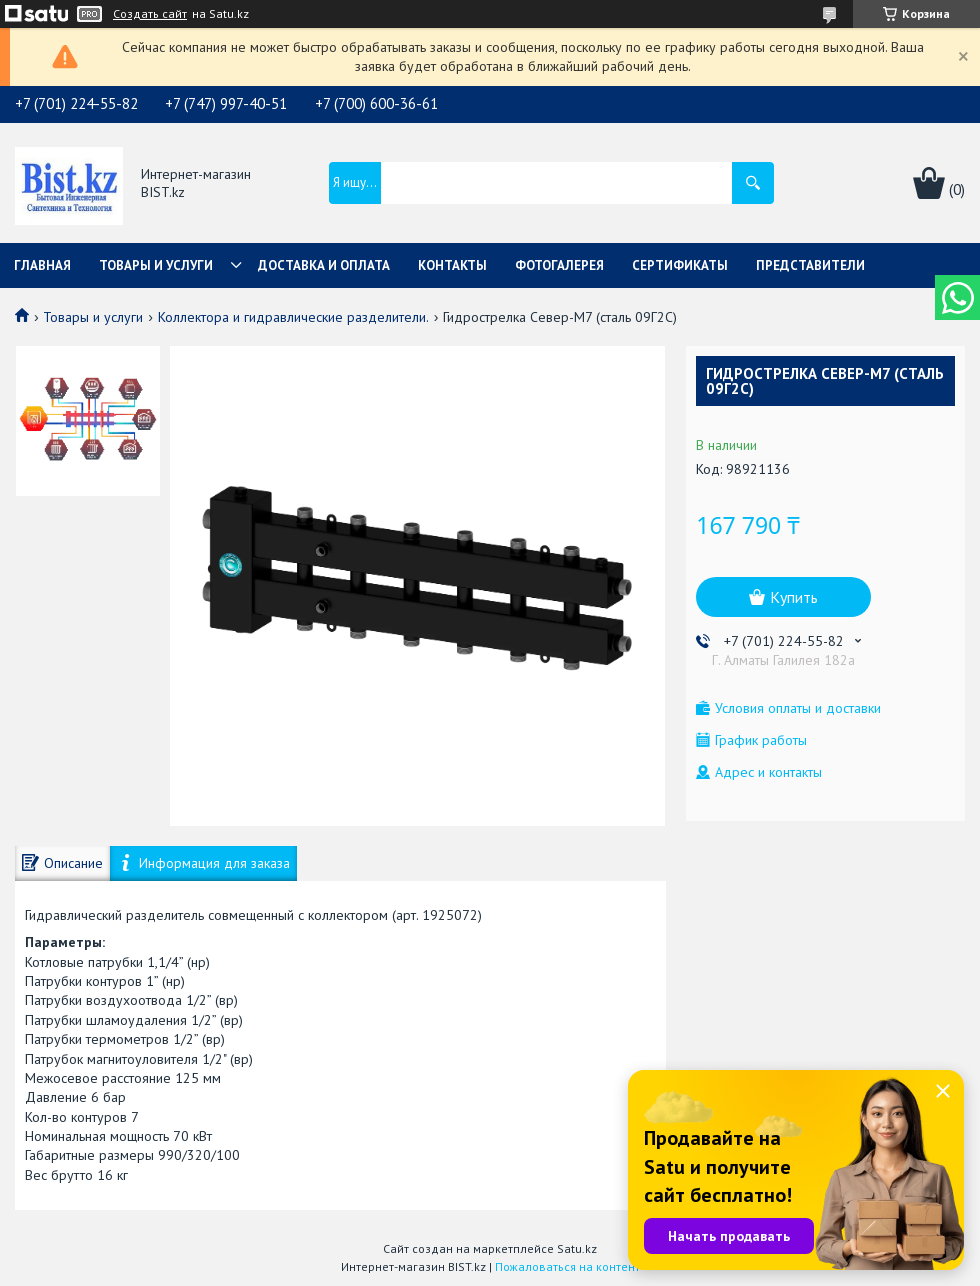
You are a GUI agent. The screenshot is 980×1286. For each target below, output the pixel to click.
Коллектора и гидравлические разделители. (293, 317)
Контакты (452, 265)
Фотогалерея (559, 265)
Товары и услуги (156, 265)
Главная (42, 265)
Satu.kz (577, 1248)
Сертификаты (680, 265)
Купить (794, 597)
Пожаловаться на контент (567, 1266)
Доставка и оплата (324, 265)
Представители (810, 265)
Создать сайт (150, 14)
